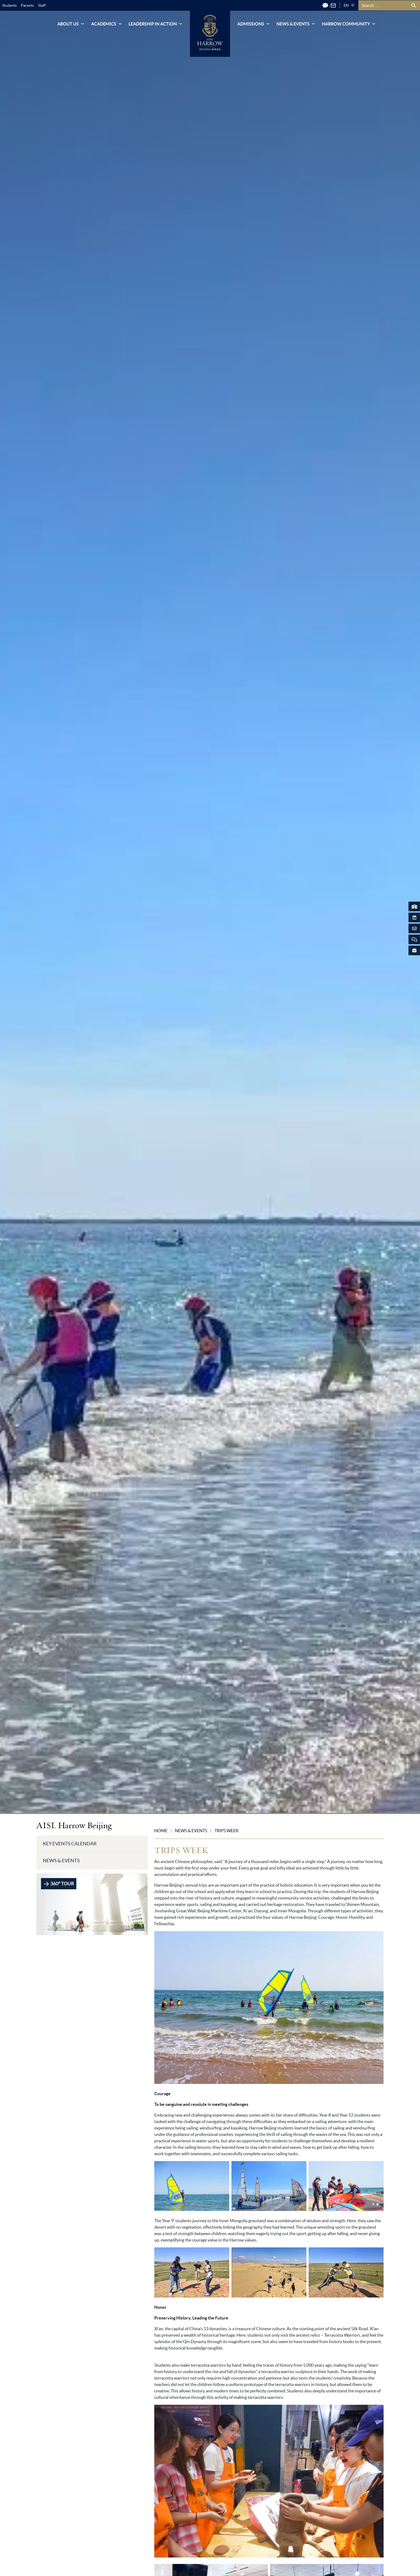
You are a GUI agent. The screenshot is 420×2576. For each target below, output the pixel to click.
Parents (27, 5)
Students (9, 5)
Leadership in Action (156, 23)
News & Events (296, 23)
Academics (106, 23)
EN (346, 5)
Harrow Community (349, 23)
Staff (42, 5)
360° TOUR (58, 1884)
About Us (71, 23)
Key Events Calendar (70, 1843)
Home (160, 1830)
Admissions (253, 23)
